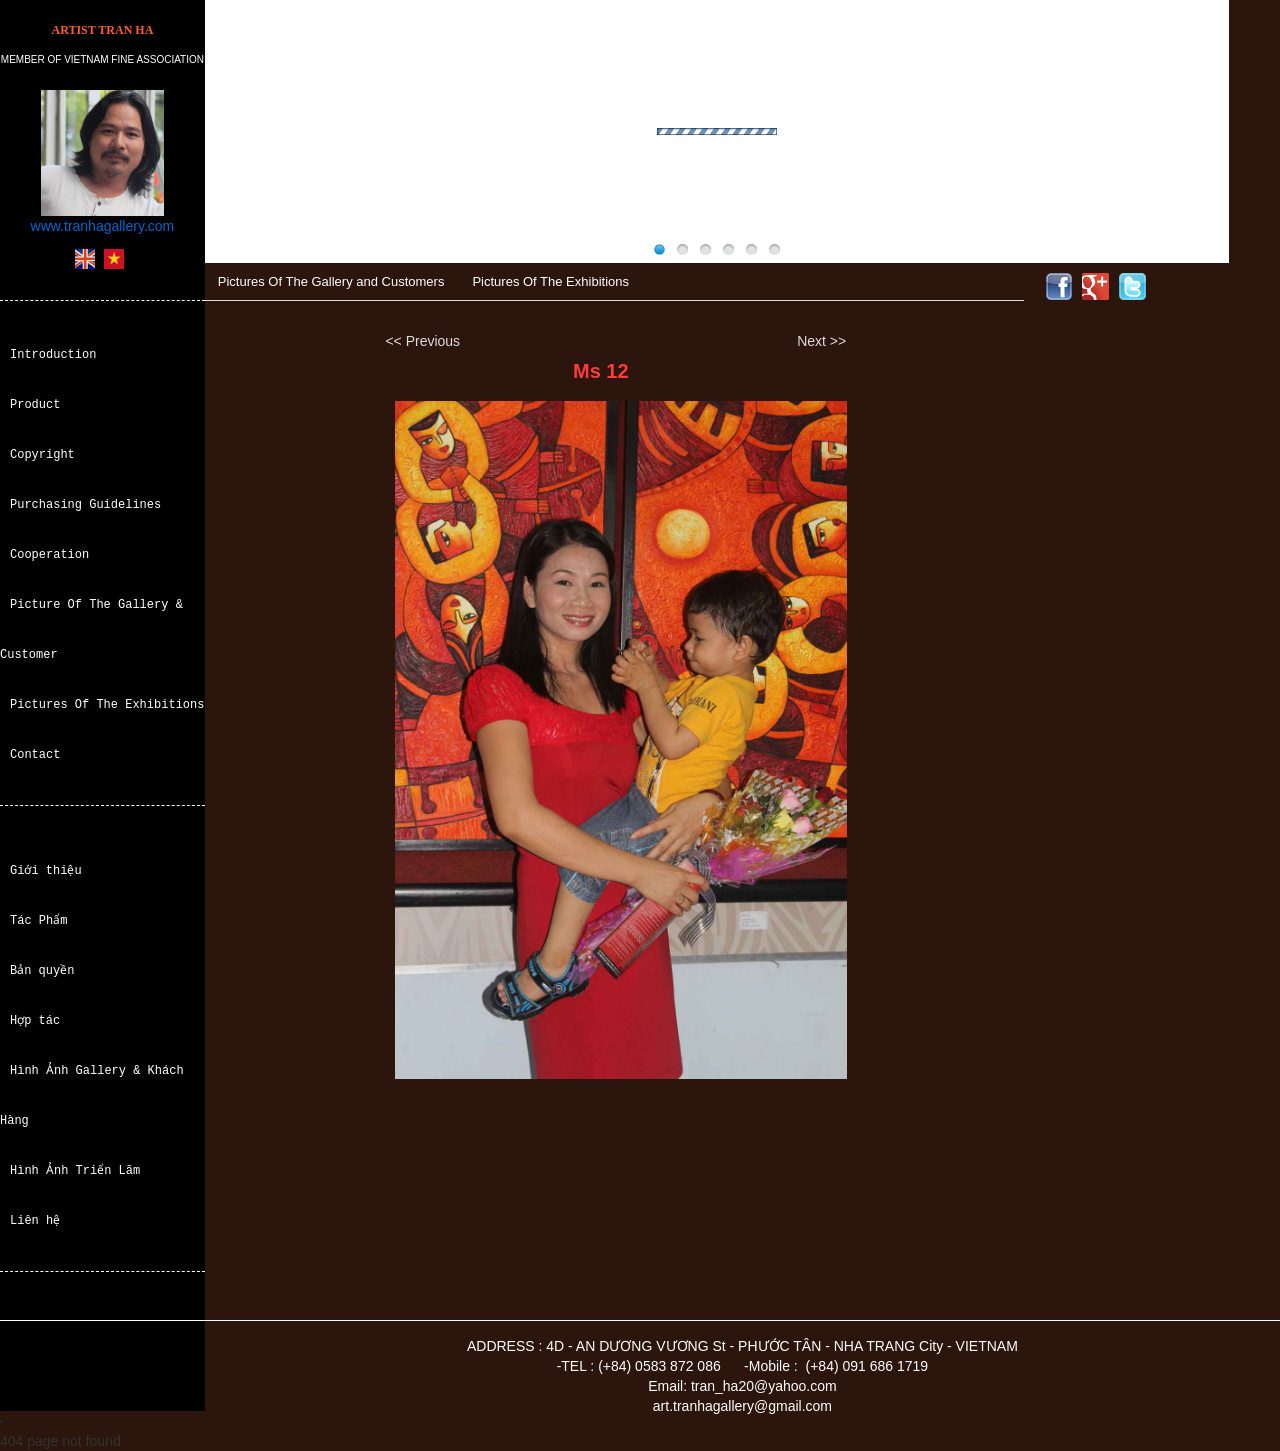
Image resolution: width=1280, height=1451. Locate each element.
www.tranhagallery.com (103, 226)
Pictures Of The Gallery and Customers (331, 281)
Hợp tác (35, 1020)
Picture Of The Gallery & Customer (91, 629)
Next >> (821, 341)
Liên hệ (35, 1220)
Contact (35, 754)
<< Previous (422, 341)
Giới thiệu (46, 870)
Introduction (53, 354)
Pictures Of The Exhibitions (107, 704)
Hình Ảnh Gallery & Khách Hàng (91, 1095)
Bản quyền (42, 970)
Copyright (42, 454)
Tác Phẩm (39, 920)
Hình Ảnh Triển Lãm (75, 1170)
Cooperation (49, 554)
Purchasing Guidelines (85, 504)
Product (35, 404)
